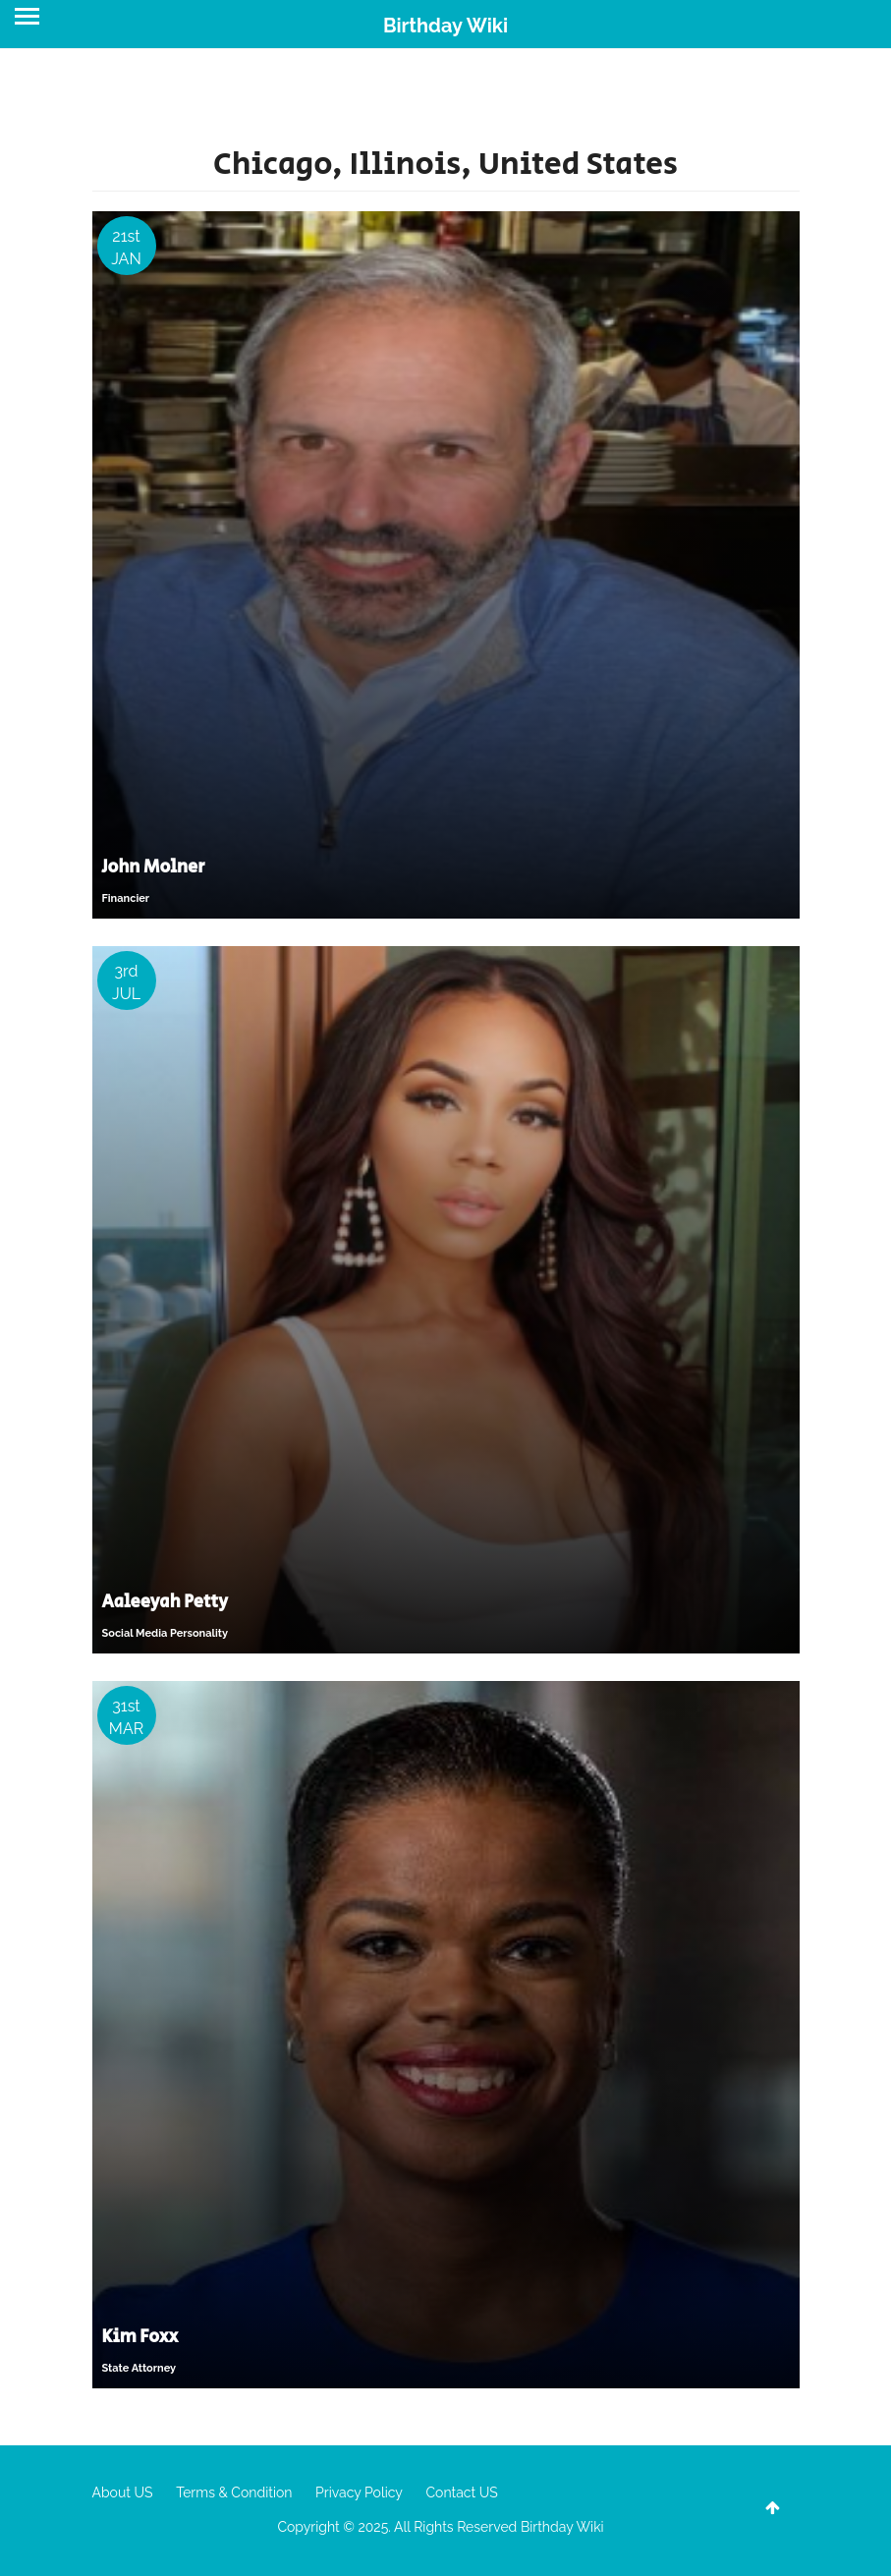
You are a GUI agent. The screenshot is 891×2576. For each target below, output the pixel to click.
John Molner (153, 867)
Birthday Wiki (445, 25)
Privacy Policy (359, 2492)
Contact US (461, 2492)
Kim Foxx (140, 2337)
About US (122, 2492)
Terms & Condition (234, 2492)
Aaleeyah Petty (165, 1602)
